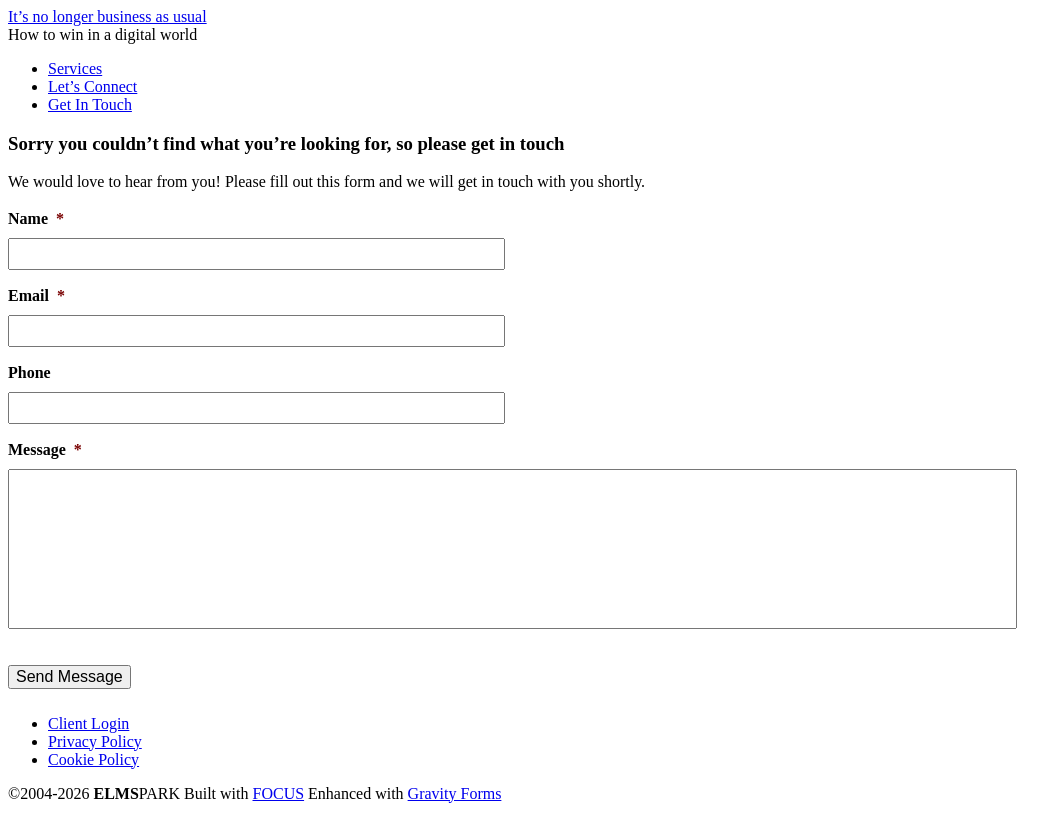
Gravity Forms (455, 793)
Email (36, 295)
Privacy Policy (95, 741)
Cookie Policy (93, 759)
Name (36, 218)
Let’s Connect (92, 86)
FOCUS (279, 793)
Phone (29, 372)
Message (45, 449)
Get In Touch (90, 104)
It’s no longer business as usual (107, 16)
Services (75, 68)
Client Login (88, 723)
